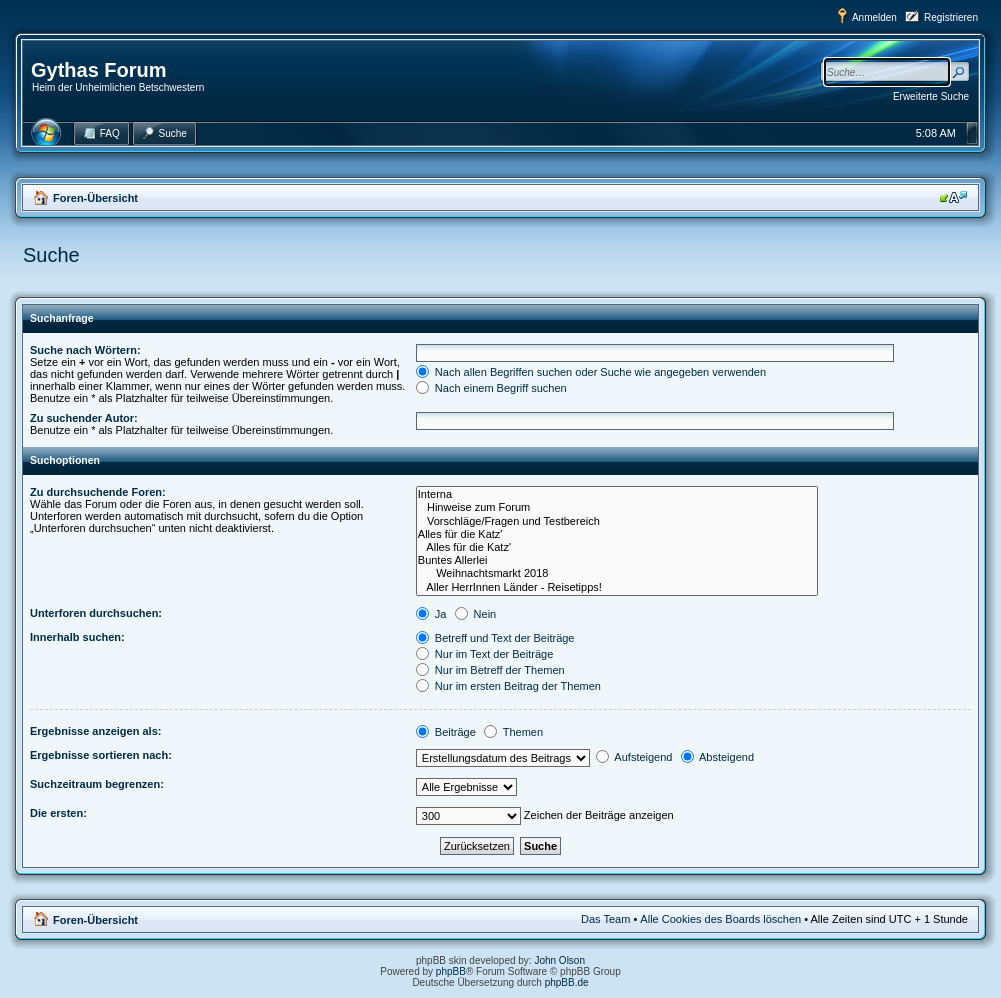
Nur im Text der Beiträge (484, 654)
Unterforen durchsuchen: (96, 613)
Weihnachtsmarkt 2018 (617, 573)
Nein (476, 614)
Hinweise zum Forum (617, 507)
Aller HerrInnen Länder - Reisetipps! (617, 587)
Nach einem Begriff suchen (491, 388)
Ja (431, 614)
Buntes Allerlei (617, 560)
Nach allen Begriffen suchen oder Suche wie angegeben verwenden (591, 372)
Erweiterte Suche (931, 96)
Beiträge (446, 732)
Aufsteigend (634, 757)
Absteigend (718, 757)
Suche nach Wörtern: (85, 350)
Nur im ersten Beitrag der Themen (508, 686)
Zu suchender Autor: (84, 418)
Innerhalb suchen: (77, 637)
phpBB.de (567, 982)
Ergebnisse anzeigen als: (95, 731)
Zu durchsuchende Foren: (98, 492)
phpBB (451, 971)
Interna (617, 494)
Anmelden (874, 17)
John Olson (559, 960)
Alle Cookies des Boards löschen (720, 919)
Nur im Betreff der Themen (490, 670)
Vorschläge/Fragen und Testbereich (617, 521)
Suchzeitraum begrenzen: (97, 784)
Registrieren (951, 17)
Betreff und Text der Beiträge (495, 638)
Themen (513, 732)
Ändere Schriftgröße (953, 197)
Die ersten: (58, 813)
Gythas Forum (99, 70)
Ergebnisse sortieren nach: (101, 755)
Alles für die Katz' (617, 534)
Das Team (605, 919)
